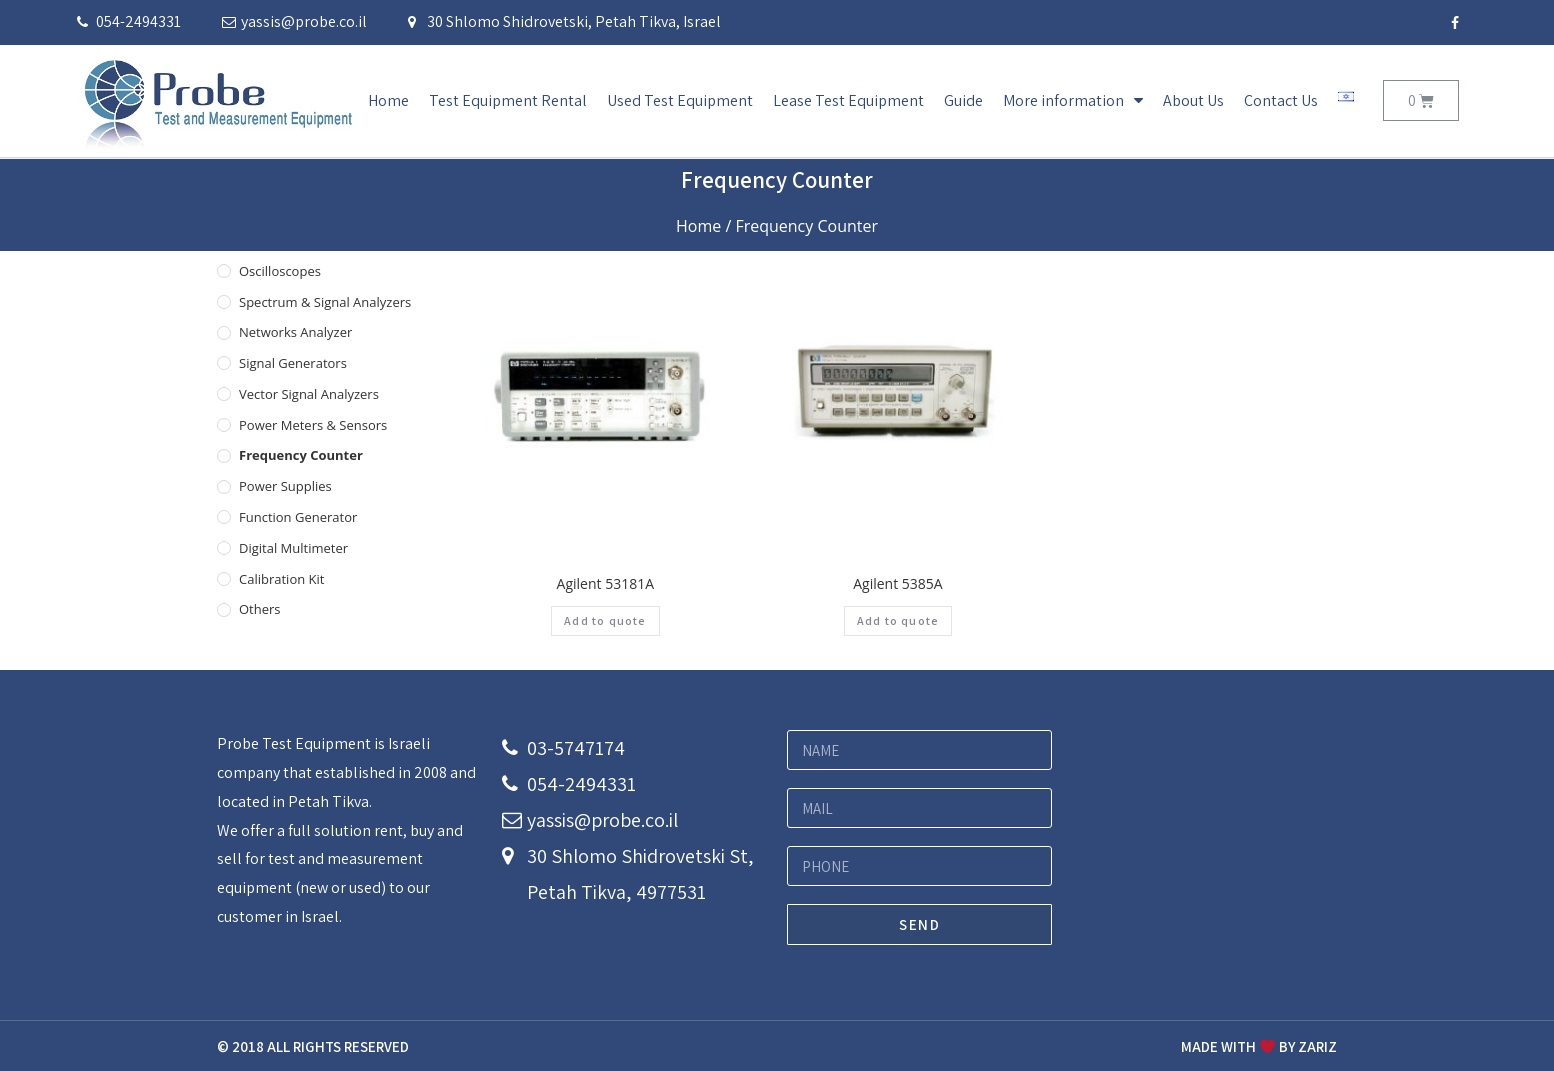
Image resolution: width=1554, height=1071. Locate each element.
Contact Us (1281, 100)
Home (388, 100)
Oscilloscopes (280, 271)
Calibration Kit (281, 579)
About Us (1193, 100)
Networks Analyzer (295, 332)
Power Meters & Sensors (313, 425)
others (260, 609)
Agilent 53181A (605, 583)
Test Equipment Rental (508, 100)
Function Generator (298, 517)
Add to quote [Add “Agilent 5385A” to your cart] (898, 620)
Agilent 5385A (897, 583)
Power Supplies (285, 486)
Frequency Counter (301, 455)
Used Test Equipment (680, 100)
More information (1073, 100)
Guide (963, 100)
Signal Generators (293, 363)
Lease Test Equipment (848, 100)
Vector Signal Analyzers (309, 394)
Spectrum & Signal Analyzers (325, 302)
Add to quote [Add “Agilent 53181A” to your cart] (605, 620)
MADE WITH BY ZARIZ (1259, 1046)
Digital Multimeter (293, 548)
